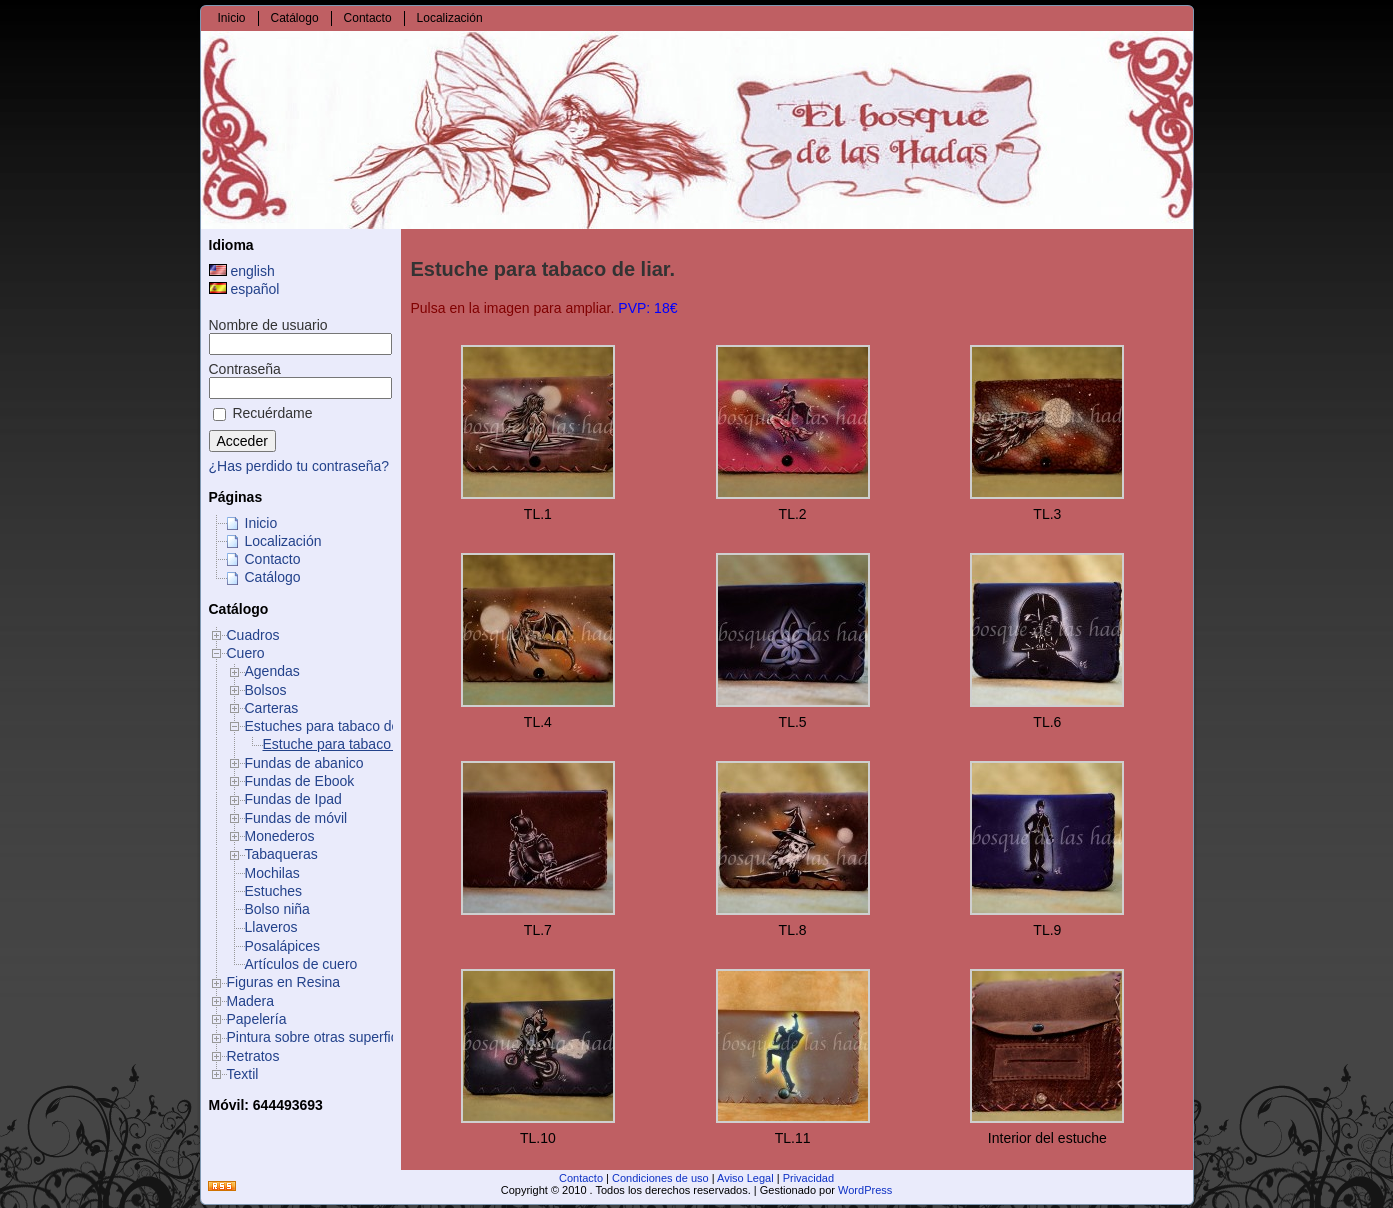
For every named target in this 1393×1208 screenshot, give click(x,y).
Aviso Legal (745, 1178)
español (244, 289)
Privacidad (808, 1178)
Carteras (272, 708)
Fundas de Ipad (293, 799)
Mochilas (272, 873)
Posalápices (283, 946)
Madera (250, 1001)
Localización (283, 541)
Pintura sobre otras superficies (321, 1037)
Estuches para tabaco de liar (333, 726)
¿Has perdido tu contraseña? (299, 466)
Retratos (253, 1056)
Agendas (272, 671)
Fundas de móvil (296, 818)
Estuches (274, 891)
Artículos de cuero (301, 964)
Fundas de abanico (304, 763)
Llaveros (271, 927)
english (242, 271)
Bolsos (266, 690)
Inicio (261, 523)
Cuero (246, 653)
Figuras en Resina (284, 982)
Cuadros (253, 635)
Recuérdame (263, 413)
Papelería (257, 1019)
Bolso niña (277, 909)
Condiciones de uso (660, 1178)
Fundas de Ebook (300, 781)
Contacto (273, 559)
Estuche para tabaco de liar (348, 744)
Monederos (280, 836)
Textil (243, 1074)
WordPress (865, 1190)
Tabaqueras (281, 854)
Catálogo (273, 577)
